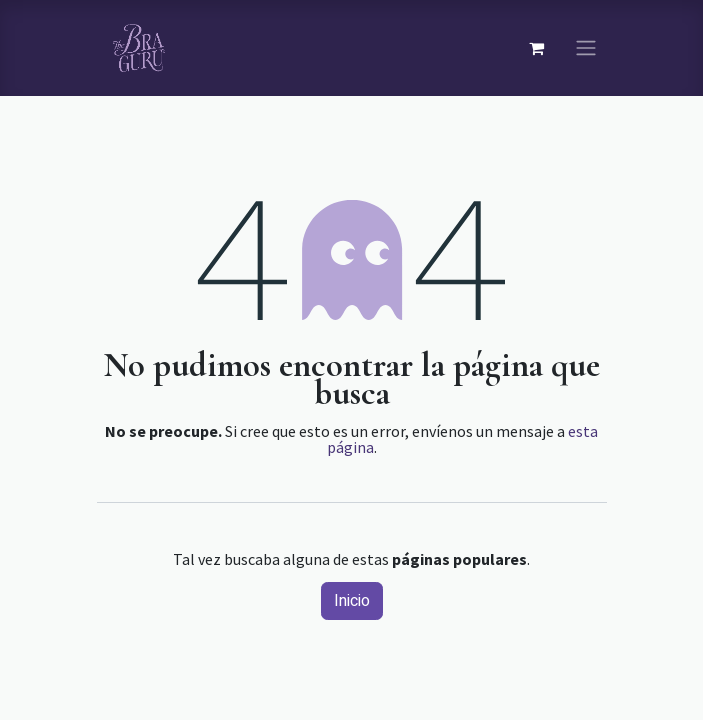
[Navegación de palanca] (586, 48)
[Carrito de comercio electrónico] (537, 48)
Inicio (352, 601)
